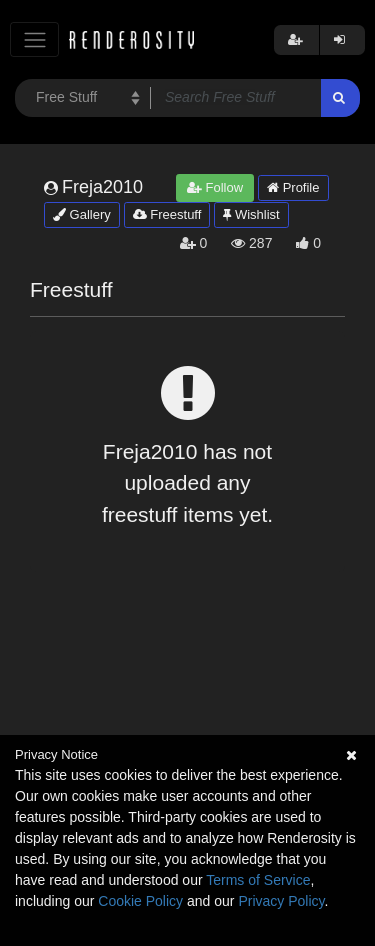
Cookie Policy (140, 901)
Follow (215, 187)
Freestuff (167, 214)
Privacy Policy (281, 901)
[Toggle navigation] (34, 39)
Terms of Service (258, 880)
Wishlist (251, 214)
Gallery (82, 214)
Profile (293, 187)
